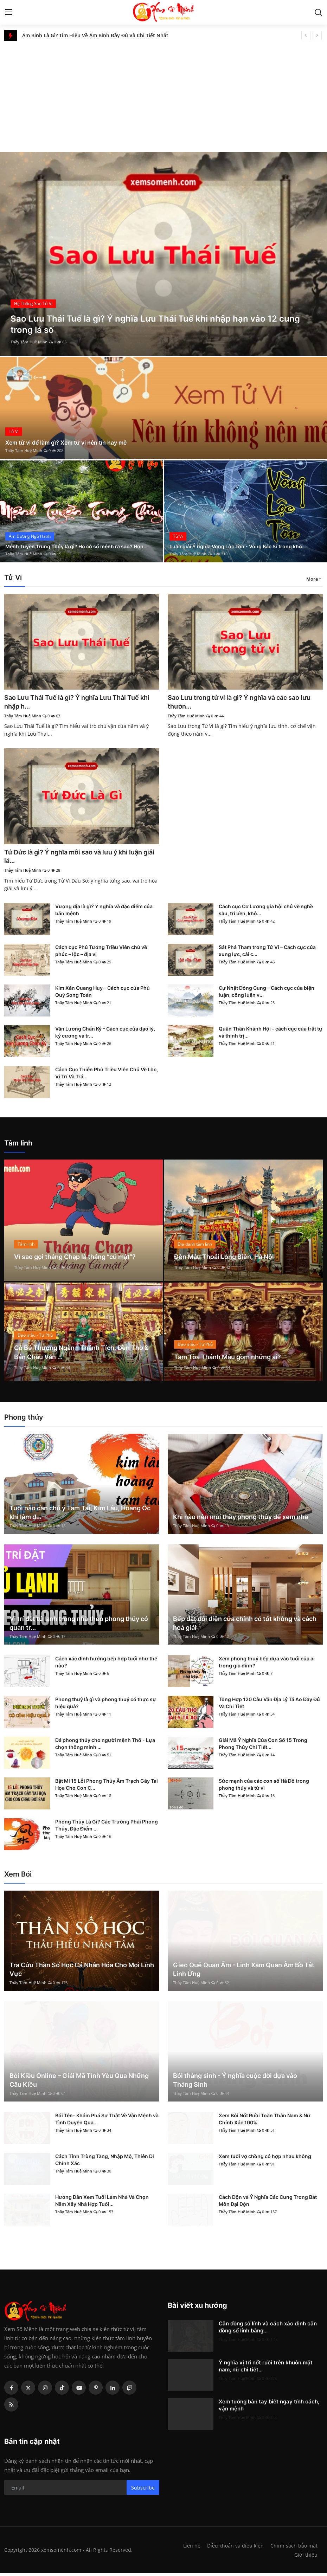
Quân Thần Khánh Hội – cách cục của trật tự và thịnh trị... (270, 1034)
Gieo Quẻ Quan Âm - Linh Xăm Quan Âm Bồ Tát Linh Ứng (243, 1972)
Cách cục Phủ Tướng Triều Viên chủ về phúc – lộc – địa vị (101, 953)
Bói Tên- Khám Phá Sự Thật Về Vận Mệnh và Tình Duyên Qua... (107, 2121)
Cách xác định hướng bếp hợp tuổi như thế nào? (106, 1664)
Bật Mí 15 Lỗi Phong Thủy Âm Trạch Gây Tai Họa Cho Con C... (106, 1787)
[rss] (11, 2407)
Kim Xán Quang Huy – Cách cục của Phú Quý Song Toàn (102, 993)
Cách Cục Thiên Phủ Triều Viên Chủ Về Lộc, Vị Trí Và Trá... (106, 1075)
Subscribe (143, 2490)
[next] (317, 35)
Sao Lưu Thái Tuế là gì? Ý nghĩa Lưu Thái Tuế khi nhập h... (79, 702)
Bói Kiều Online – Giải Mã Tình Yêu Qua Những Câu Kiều (79, 2082)
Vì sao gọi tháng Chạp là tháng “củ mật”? (83, 1259)
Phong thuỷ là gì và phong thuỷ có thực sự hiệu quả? (105, 1705)
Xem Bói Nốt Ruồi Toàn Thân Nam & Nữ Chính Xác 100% (264, 2121)
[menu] (9, 12)
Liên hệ (189, 2548)
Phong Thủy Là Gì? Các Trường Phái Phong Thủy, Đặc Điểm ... (106, 1827)
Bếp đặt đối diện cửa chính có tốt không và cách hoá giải (244, 1626)
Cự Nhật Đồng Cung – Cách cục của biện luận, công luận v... (266, 993)
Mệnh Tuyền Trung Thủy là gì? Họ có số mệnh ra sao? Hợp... (77, 542)
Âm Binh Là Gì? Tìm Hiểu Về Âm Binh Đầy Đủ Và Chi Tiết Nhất (95, 35)
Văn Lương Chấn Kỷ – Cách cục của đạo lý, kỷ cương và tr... (105, 1034)
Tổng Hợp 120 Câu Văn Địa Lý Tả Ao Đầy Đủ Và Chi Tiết (269, 1705)
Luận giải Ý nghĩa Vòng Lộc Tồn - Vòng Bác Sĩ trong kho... (239, 542)
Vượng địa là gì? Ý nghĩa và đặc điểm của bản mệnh (104, 912)
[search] (318, 12)
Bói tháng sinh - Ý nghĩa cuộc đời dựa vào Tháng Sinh (235, 2082)
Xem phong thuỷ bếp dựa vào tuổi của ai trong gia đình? (267, 1664)
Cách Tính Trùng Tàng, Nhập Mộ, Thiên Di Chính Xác (104, 2162)
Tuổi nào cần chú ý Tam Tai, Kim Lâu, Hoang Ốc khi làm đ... (79, 1515)
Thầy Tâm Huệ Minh (29, 341)
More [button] (312, 579)
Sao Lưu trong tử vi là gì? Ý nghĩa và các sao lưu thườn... (242, 702)
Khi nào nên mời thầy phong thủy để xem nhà (240, 1519)
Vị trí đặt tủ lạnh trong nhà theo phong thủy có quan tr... (78, 1626)
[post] (163, 254)
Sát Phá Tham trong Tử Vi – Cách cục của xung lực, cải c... (267, 953)
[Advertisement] (163, 94)
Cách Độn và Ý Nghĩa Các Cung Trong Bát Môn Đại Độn (268, 2203)
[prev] (305, 35)
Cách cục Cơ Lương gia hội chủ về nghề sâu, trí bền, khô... (266, 912)
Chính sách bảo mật (294, 2548)
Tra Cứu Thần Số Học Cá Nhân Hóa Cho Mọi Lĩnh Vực (81, 1972)
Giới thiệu (306, 2557)
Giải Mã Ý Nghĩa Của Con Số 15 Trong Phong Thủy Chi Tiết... (263, 1746)
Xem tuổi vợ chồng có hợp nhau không (265, 2159)
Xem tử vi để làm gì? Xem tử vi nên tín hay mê (73, 442)
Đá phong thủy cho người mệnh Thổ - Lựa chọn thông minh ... (105, 1746)
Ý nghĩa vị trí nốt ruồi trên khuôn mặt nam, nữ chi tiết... (266, 2369)
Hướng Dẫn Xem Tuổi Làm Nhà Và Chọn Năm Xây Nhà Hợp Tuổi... (102, 2203)
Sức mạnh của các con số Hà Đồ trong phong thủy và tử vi (264, 1787)
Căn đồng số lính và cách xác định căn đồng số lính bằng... (268, 2330)
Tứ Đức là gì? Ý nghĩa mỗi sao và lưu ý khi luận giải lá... (74, 858)
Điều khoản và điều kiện (234, 2548)
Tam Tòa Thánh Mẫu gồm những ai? (233, 1359)
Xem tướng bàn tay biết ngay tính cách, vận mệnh (269, 2408)
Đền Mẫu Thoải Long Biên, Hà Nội (229, 1259)
